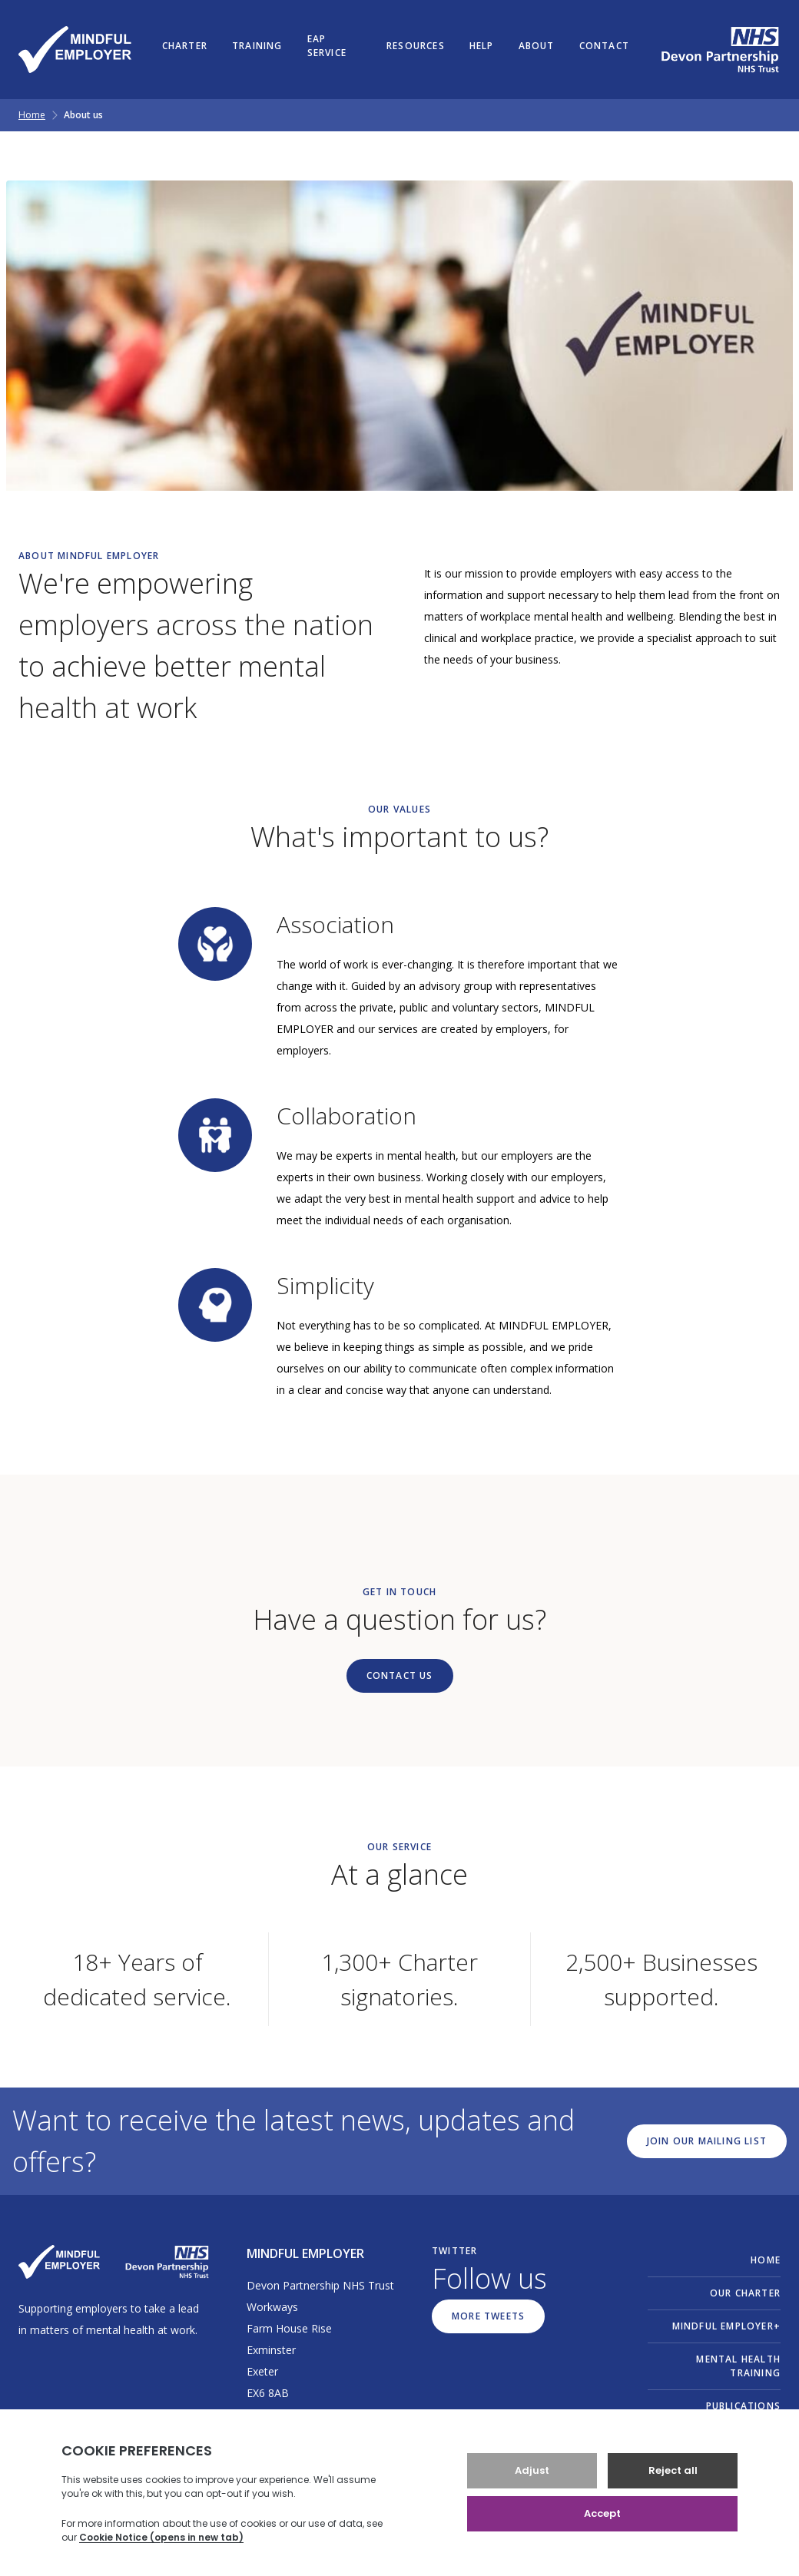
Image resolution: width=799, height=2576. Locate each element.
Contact (604, 45)
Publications (743, 2405)
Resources (415, 45)
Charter (184, 45)
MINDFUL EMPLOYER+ (726, 2326)
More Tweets (488, 2316)
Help (481, 45)
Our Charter (745, 2293)
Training (257, 45)
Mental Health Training (738, 2366)
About (537, 45)
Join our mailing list (707, 2140)
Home (31, 114)
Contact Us (399, 1675)
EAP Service (326, 45)
